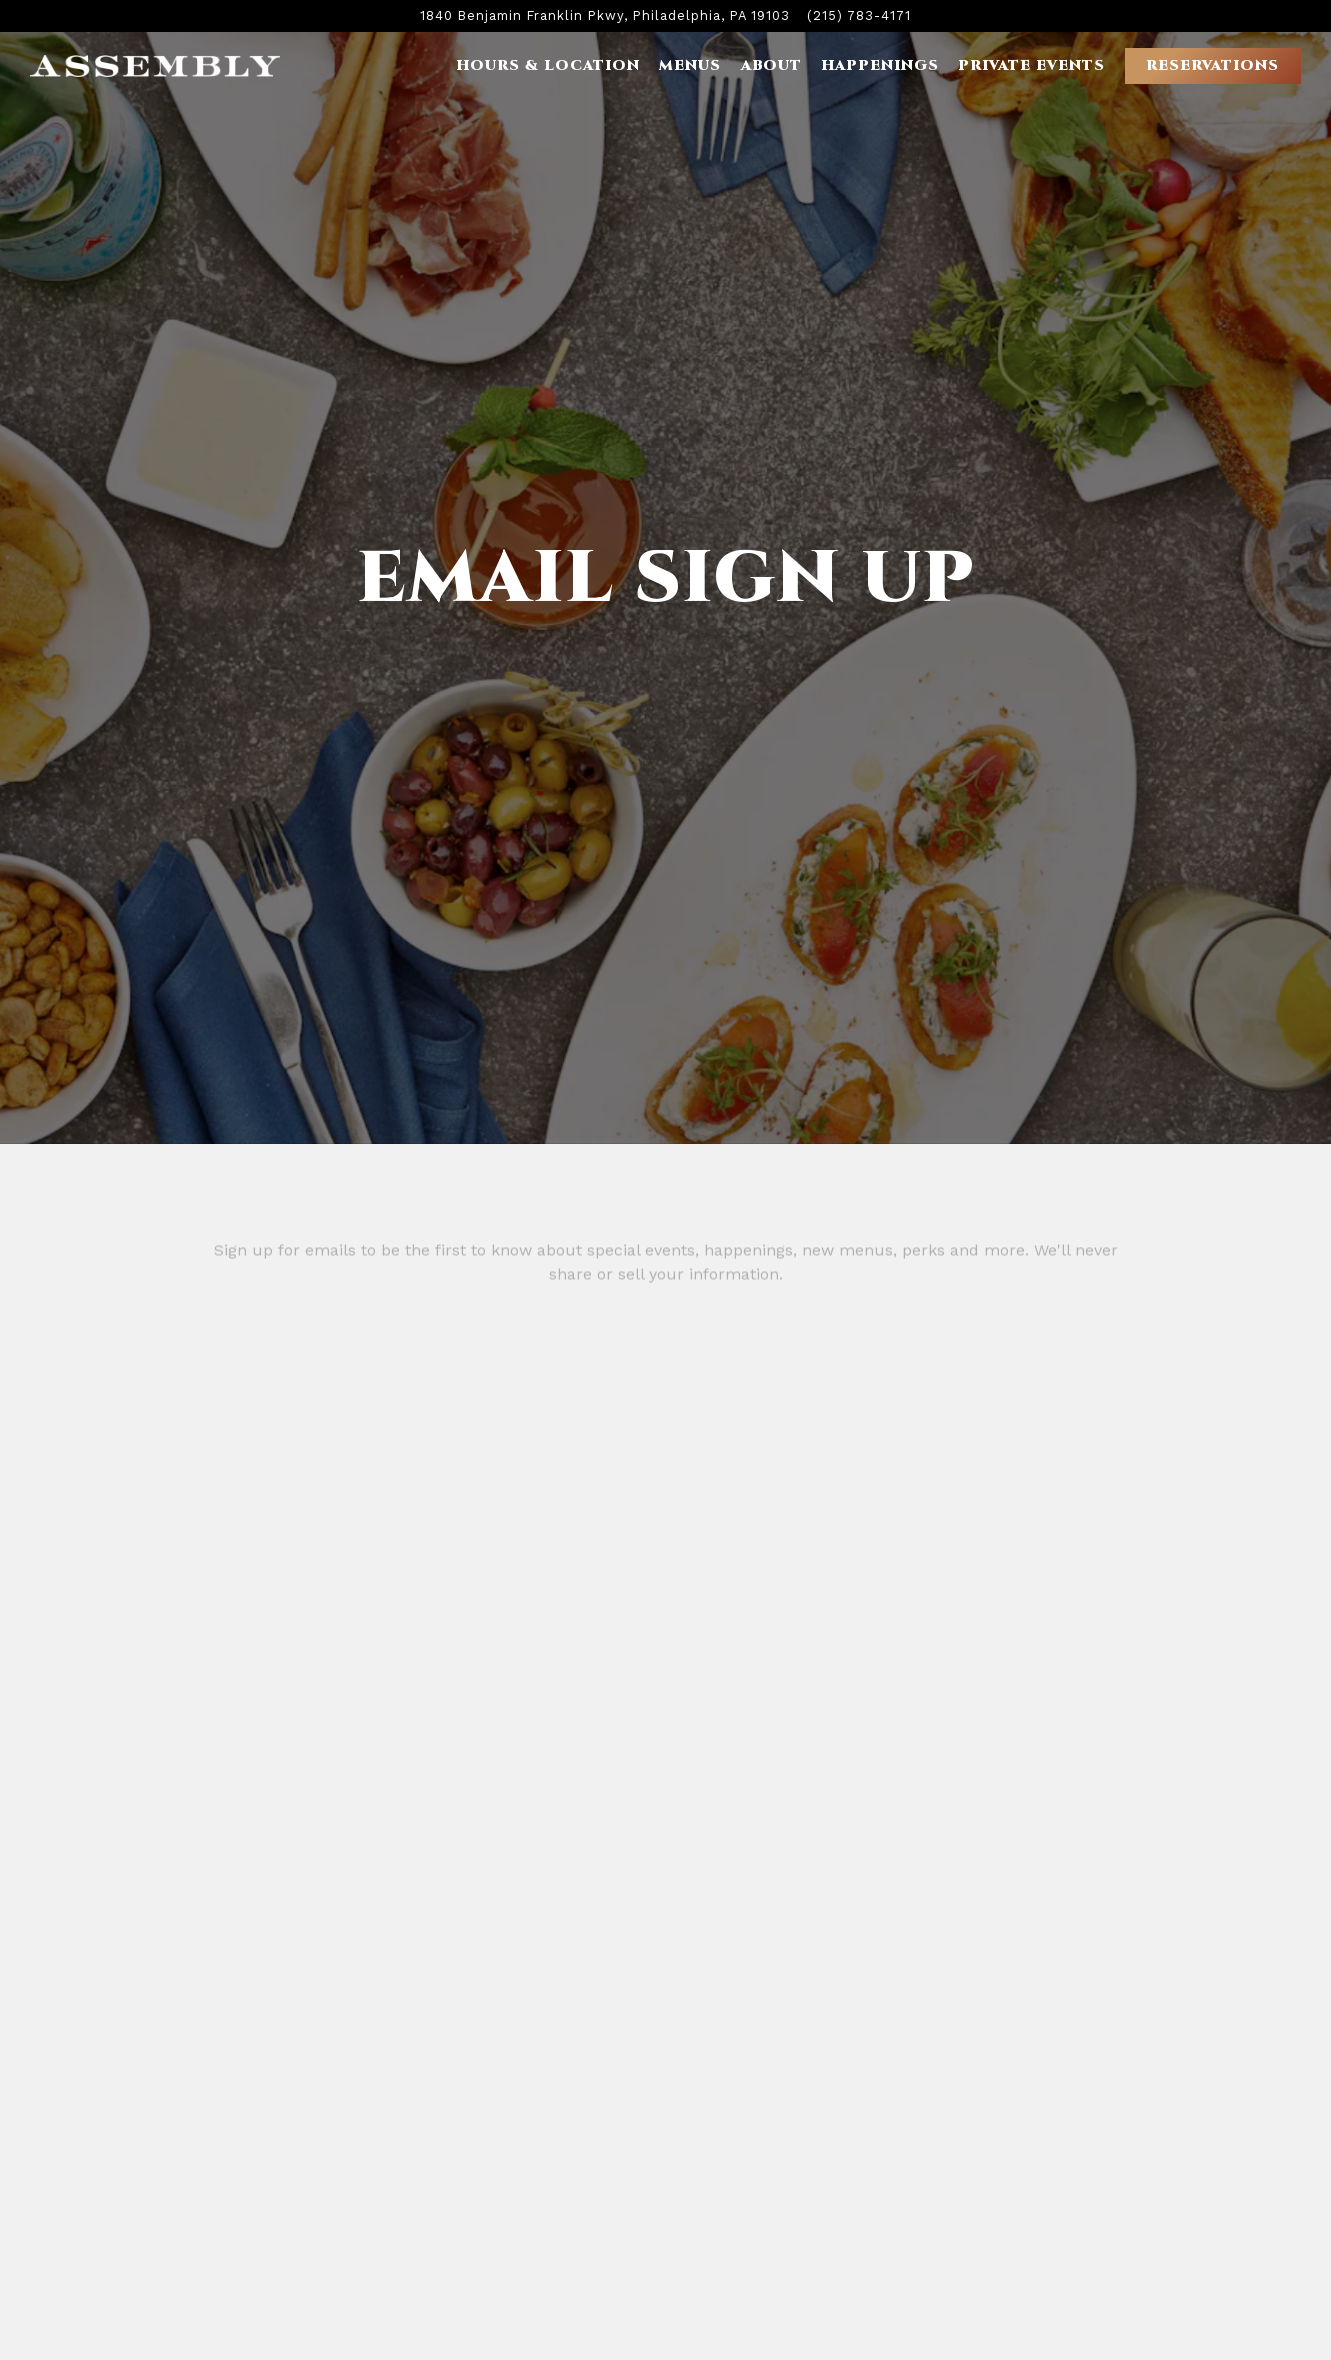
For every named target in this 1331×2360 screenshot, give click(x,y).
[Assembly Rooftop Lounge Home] (155, 65)
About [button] (771, 65)
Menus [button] (690, 65)
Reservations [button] (1212, 65)
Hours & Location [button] (548, 65)
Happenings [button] (880, 65)
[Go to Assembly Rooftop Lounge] (605, 15)
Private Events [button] (1031, 65)
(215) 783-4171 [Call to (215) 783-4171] (859, 15)
